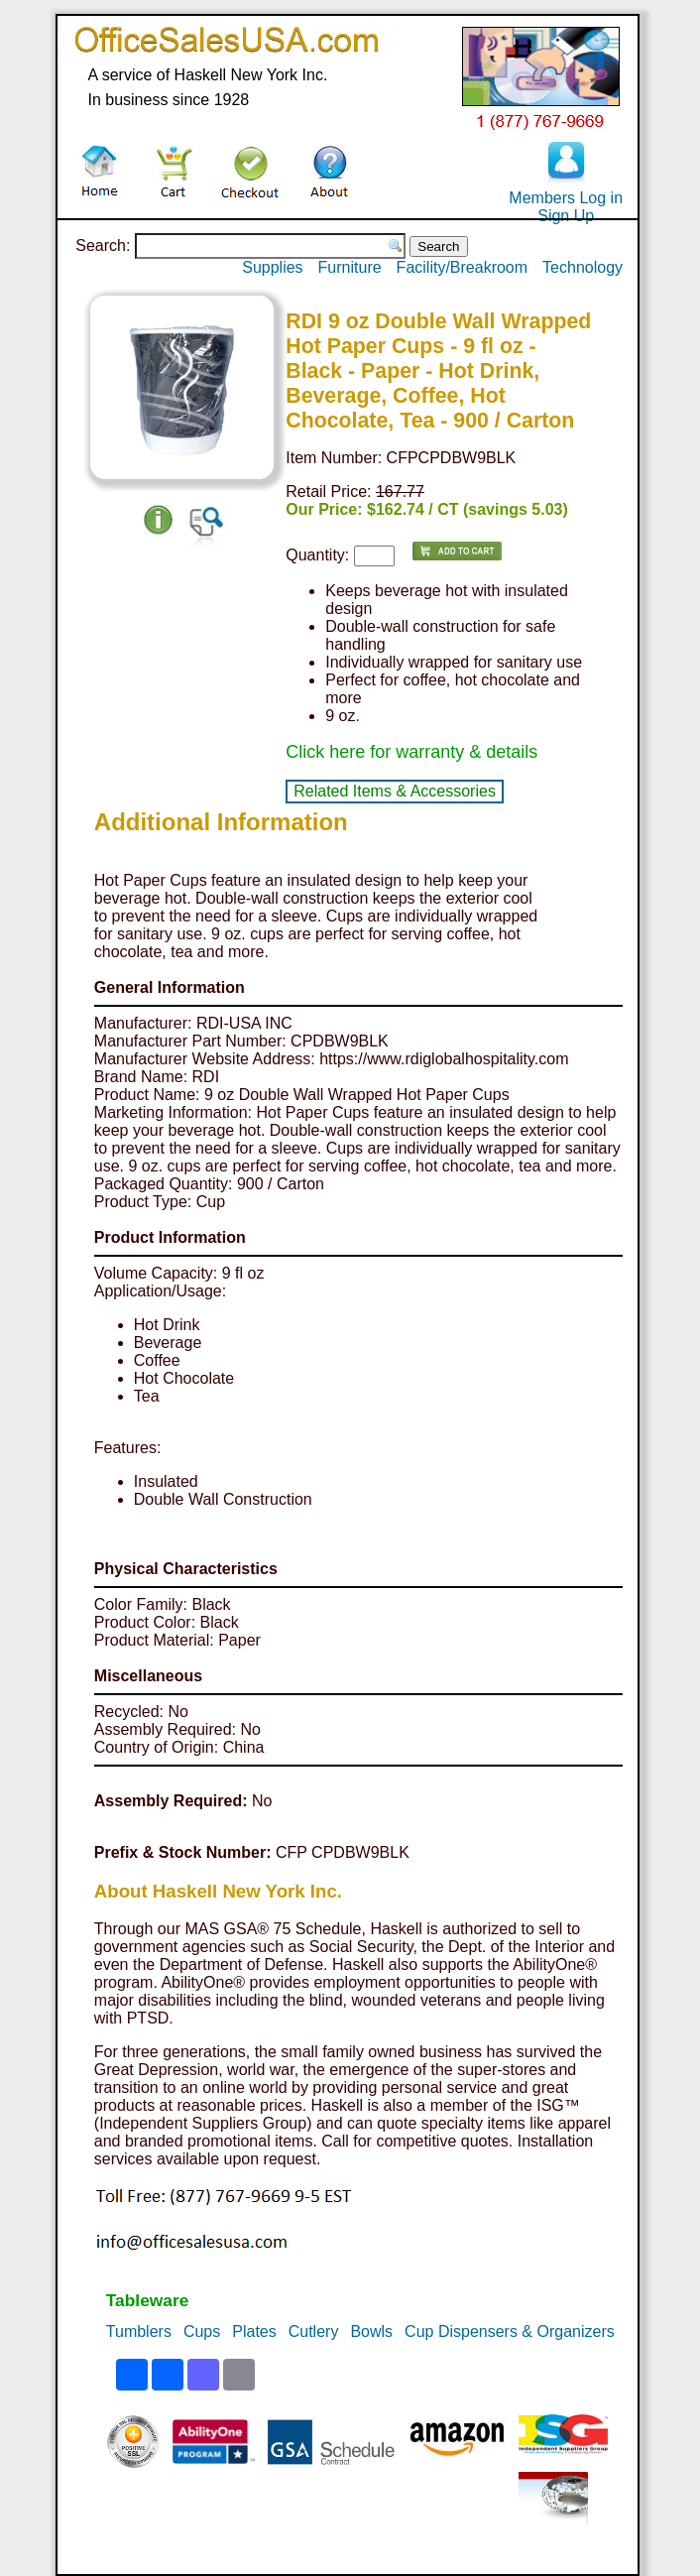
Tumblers (139, 2331)
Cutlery (314, 2331)
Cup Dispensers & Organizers (510, 2331)
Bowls (371, 2331)
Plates (254, 2331)
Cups (201, 2331)
